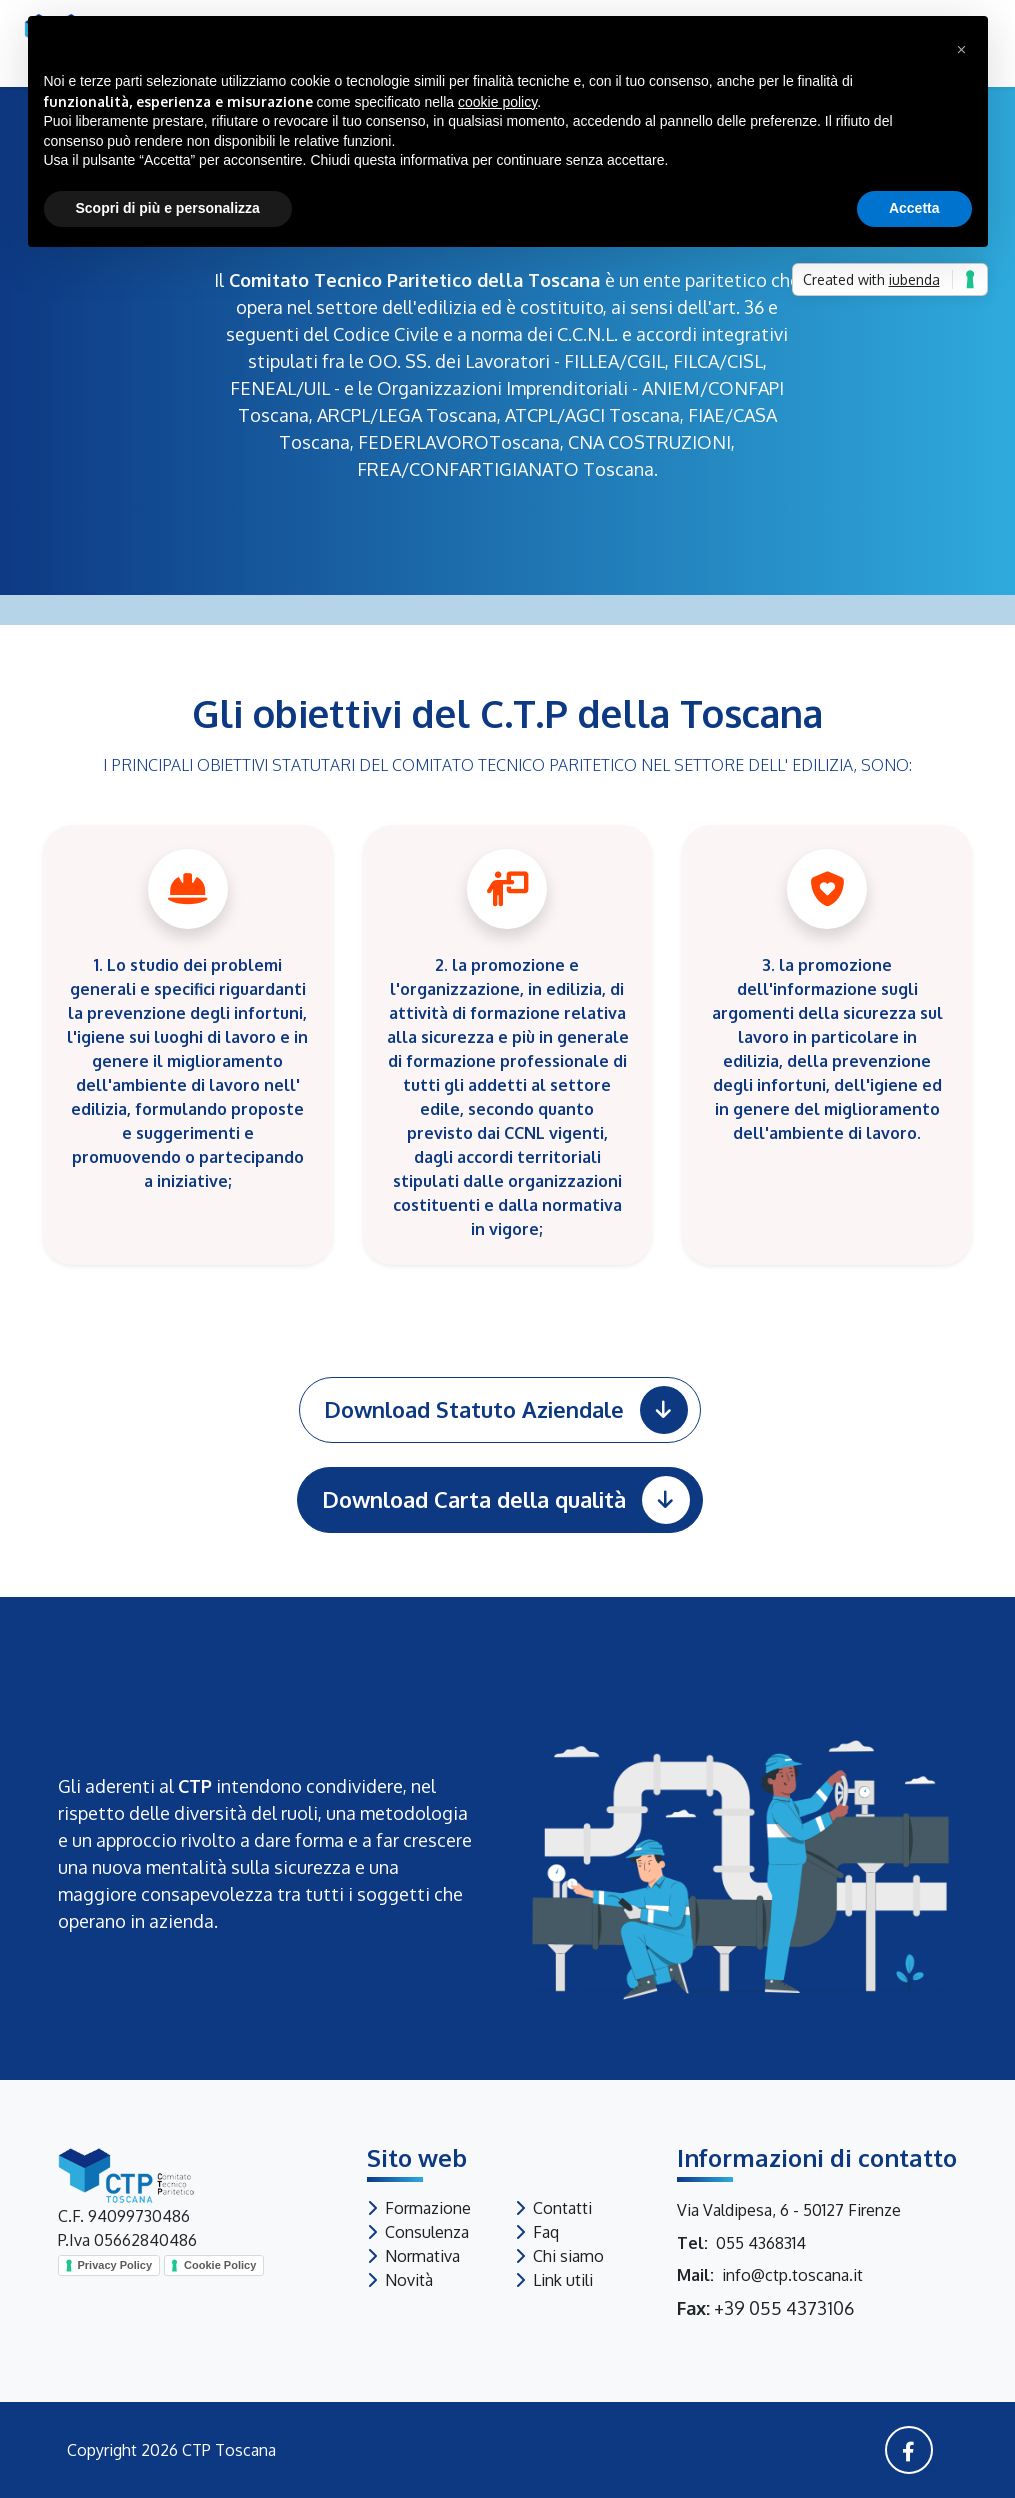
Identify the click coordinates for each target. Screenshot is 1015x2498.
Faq (546, 2232)
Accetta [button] (914, 208)
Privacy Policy (115, 2265)
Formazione (428, 2208)
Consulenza (427, 2232)
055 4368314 (761, 2243)
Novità (409, 2280)
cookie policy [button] (497, 102)
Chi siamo (568, 2256)
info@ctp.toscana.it (792, 2275)
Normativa (422, 2256)
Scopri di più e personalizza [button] (168, 208)
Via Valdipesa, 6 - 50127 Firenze (789, 2210)
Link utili (563, 2280)
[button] (962, 48)
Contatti (562, 2208)
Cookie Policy (220, 2265)
